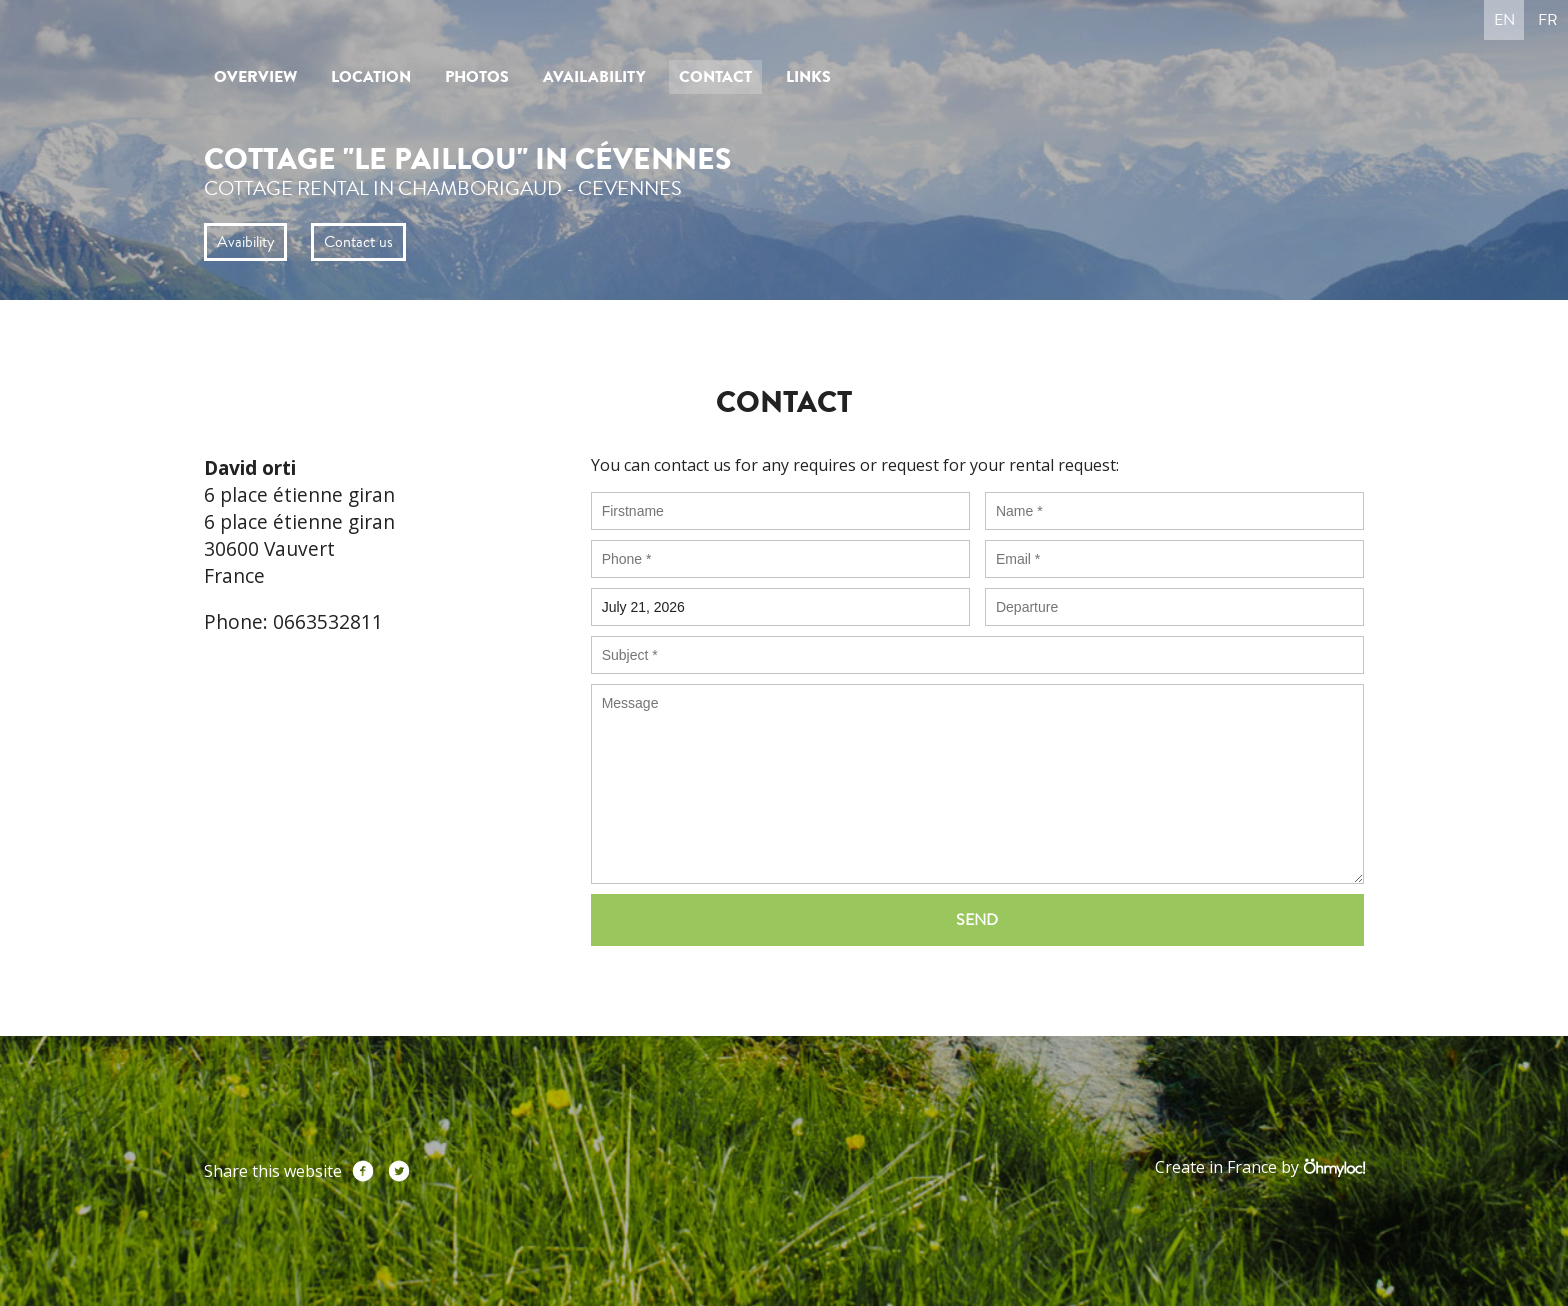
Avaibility (245, 242)
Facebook (363, 1171)
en (1504, 20)
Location (371, 77)
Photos (477, 77)
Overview (255, 77)
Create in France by (1259, 1167)
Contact (715, 77)
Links (808, 77)
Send (977, 920)
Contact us (358, 242)
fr (1548, 20)
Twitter (399, 1171)
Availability (594, 77)
